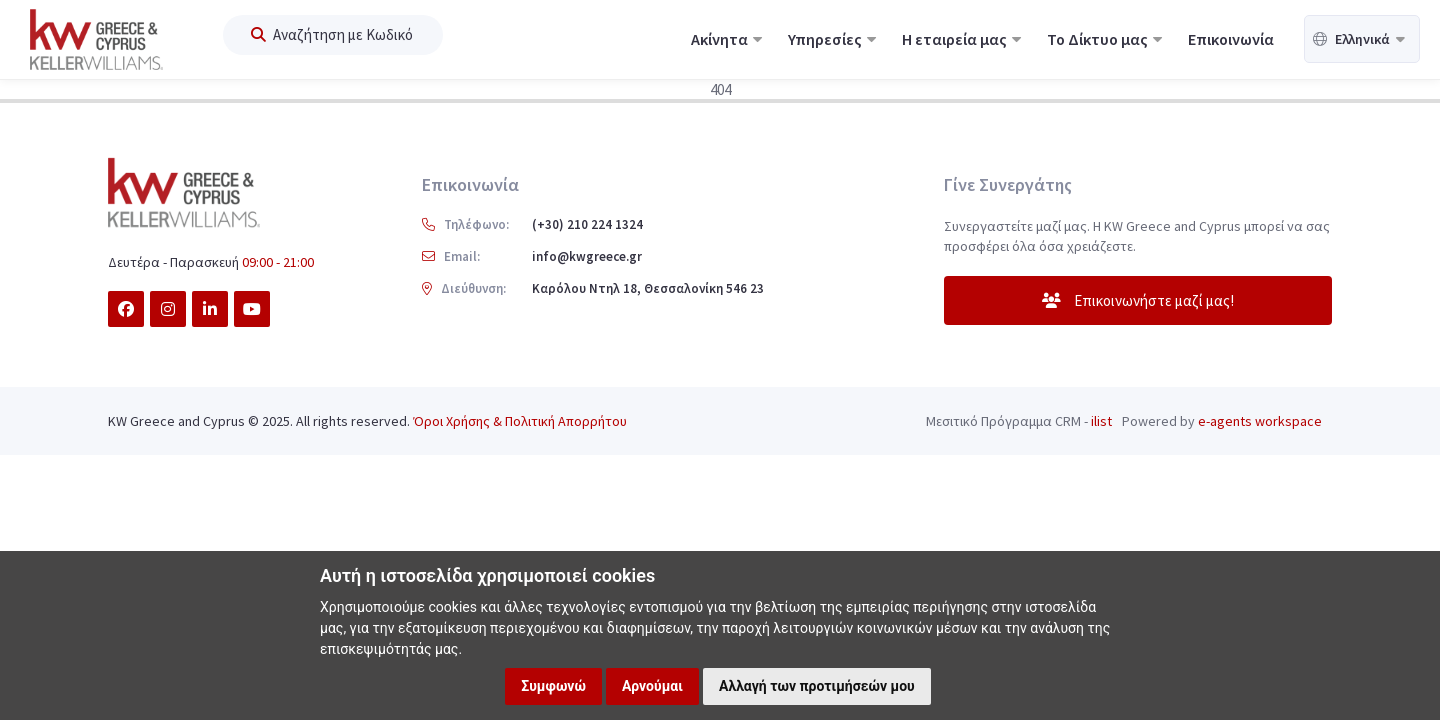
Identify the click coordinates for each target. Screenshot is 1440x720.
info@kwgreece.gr (587, 256)
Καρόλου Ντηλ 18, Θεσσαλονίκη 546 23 (648, 288)
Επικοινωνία (1231, 39)
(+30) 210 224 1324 (587, 224)
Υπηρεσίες (832, 39)
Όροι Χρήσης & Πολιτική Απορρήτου (520, 421)
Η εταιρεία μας (961, 39)
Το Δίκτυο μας (1104, 39)
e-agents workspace (1260, 421)
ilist (1101, 421)
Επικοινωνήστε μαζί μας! (1138, 300)
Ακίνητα (726, 39)
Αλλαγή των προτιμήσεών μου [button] (817, 686)
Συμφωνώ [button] (553, 686)
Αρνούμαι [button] (652, 686)
